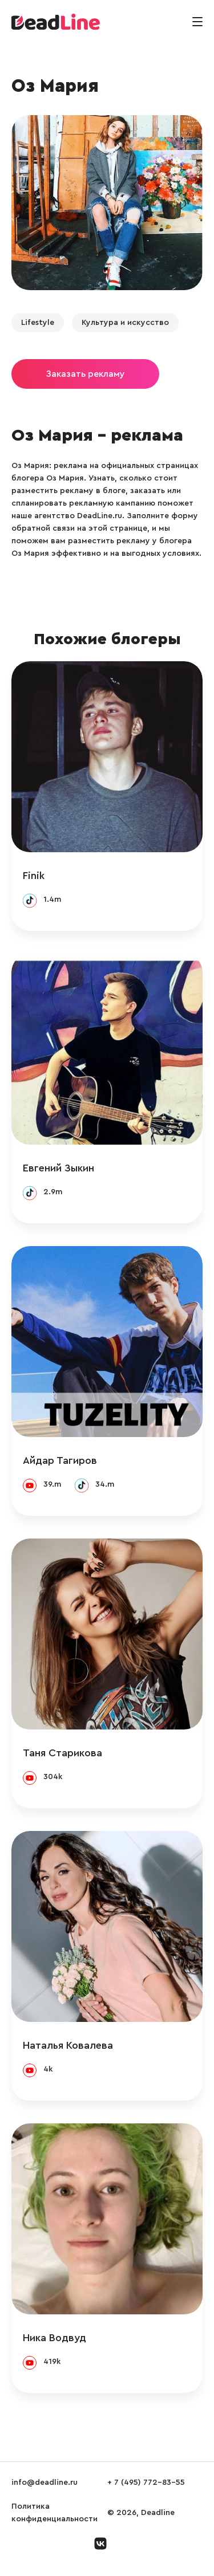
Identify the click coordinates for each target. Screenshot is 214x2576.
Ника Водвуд (54, 2338)
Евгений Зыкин (58, 1168)
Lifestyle (37, 323)
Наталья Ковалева (68, 2045)
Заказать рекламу (85, 374)
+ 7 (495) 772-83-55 (146, 2483)
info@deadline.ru (44, 2483)
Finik (34, 875)
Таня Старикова (62, 1753)
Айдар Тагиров (60, 1460)
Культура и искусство (125, 323)
